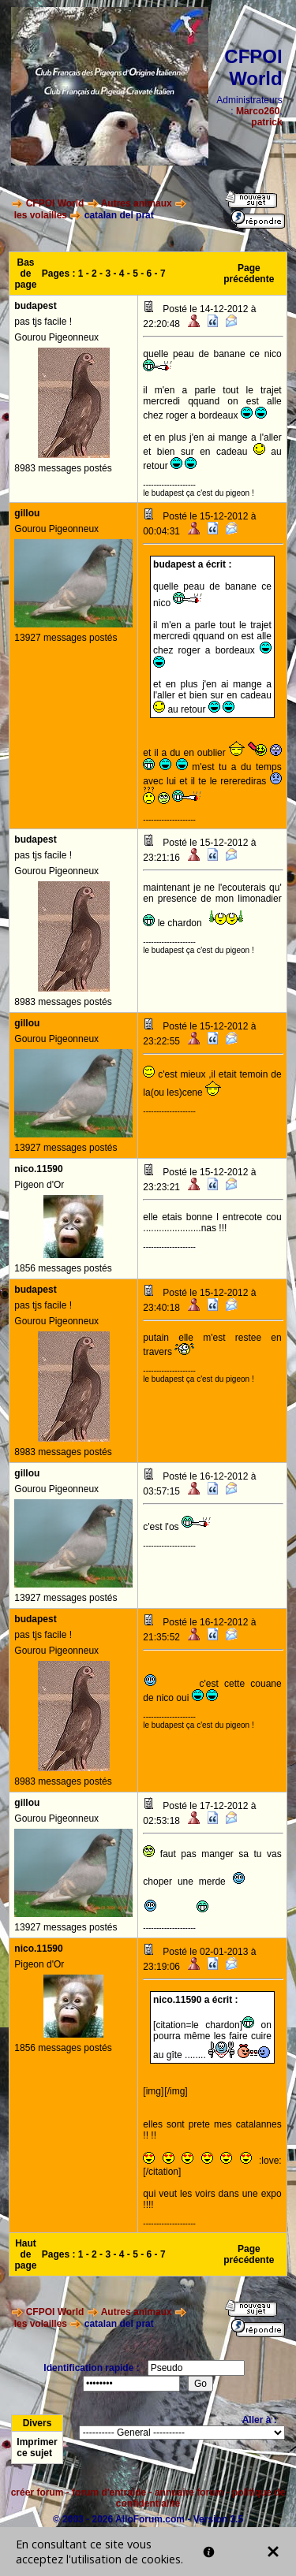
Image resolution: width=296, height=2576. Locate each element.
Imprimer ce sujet (37, 2447)
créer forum (37, 2492)
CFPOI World (55, 203)
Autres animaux (136, 203)
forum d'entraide (109, 2492)
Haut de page (26, 2254)
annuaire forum (189, 2492)
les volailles (40, 215)
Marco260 (257, 111)
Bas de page (26, 273)
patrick (266, 122)
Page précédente (248, 273)
